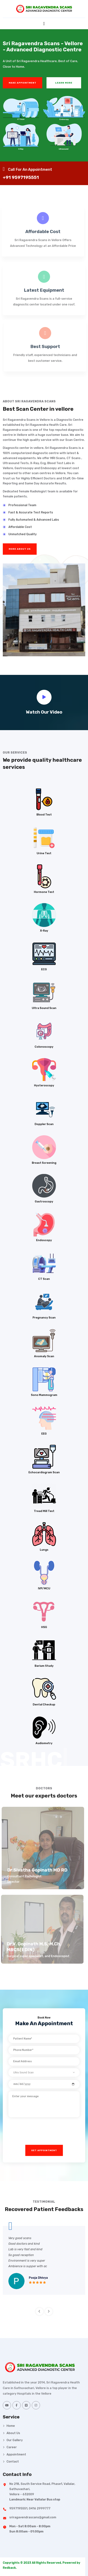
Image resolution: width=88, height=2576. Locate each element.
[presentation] (38, 2129)
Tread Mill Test (44, 1511)
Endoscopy (44, 1240)
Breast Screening (44, 1162)
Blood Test (44, 814)
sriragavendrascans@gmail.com (32, 2517)
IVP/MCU (44, 1588)
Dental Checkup (44, 1704)
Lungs (44, 1549)
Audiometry (44, 1743)
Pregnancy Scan (44, 1317)
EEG (44, 1433)
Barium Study (44, 1665)
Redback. (10, 2567)
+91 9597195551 (21, 177)
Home (11, 2426)
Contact (13, 2461)
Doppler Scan (44, 1124)
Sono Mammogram (44, 1395)
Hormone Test (44, 892)
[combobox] (44, 2072)
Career (12, 2447)
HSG (44, 1627)
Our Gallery (15, 2440)
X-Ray (44, 930)
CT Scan (44, 1279)
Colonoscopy (44, 1046)
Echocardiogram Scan (44, 1472)
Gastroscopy (44, 1201)
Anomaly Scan (44, 1356)
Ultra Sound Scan (44, 1008)
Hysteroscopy (44, 1085)
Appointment (16, 2454)
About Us (13, 2433)
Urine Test (44, 853)
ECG (44, 969)
